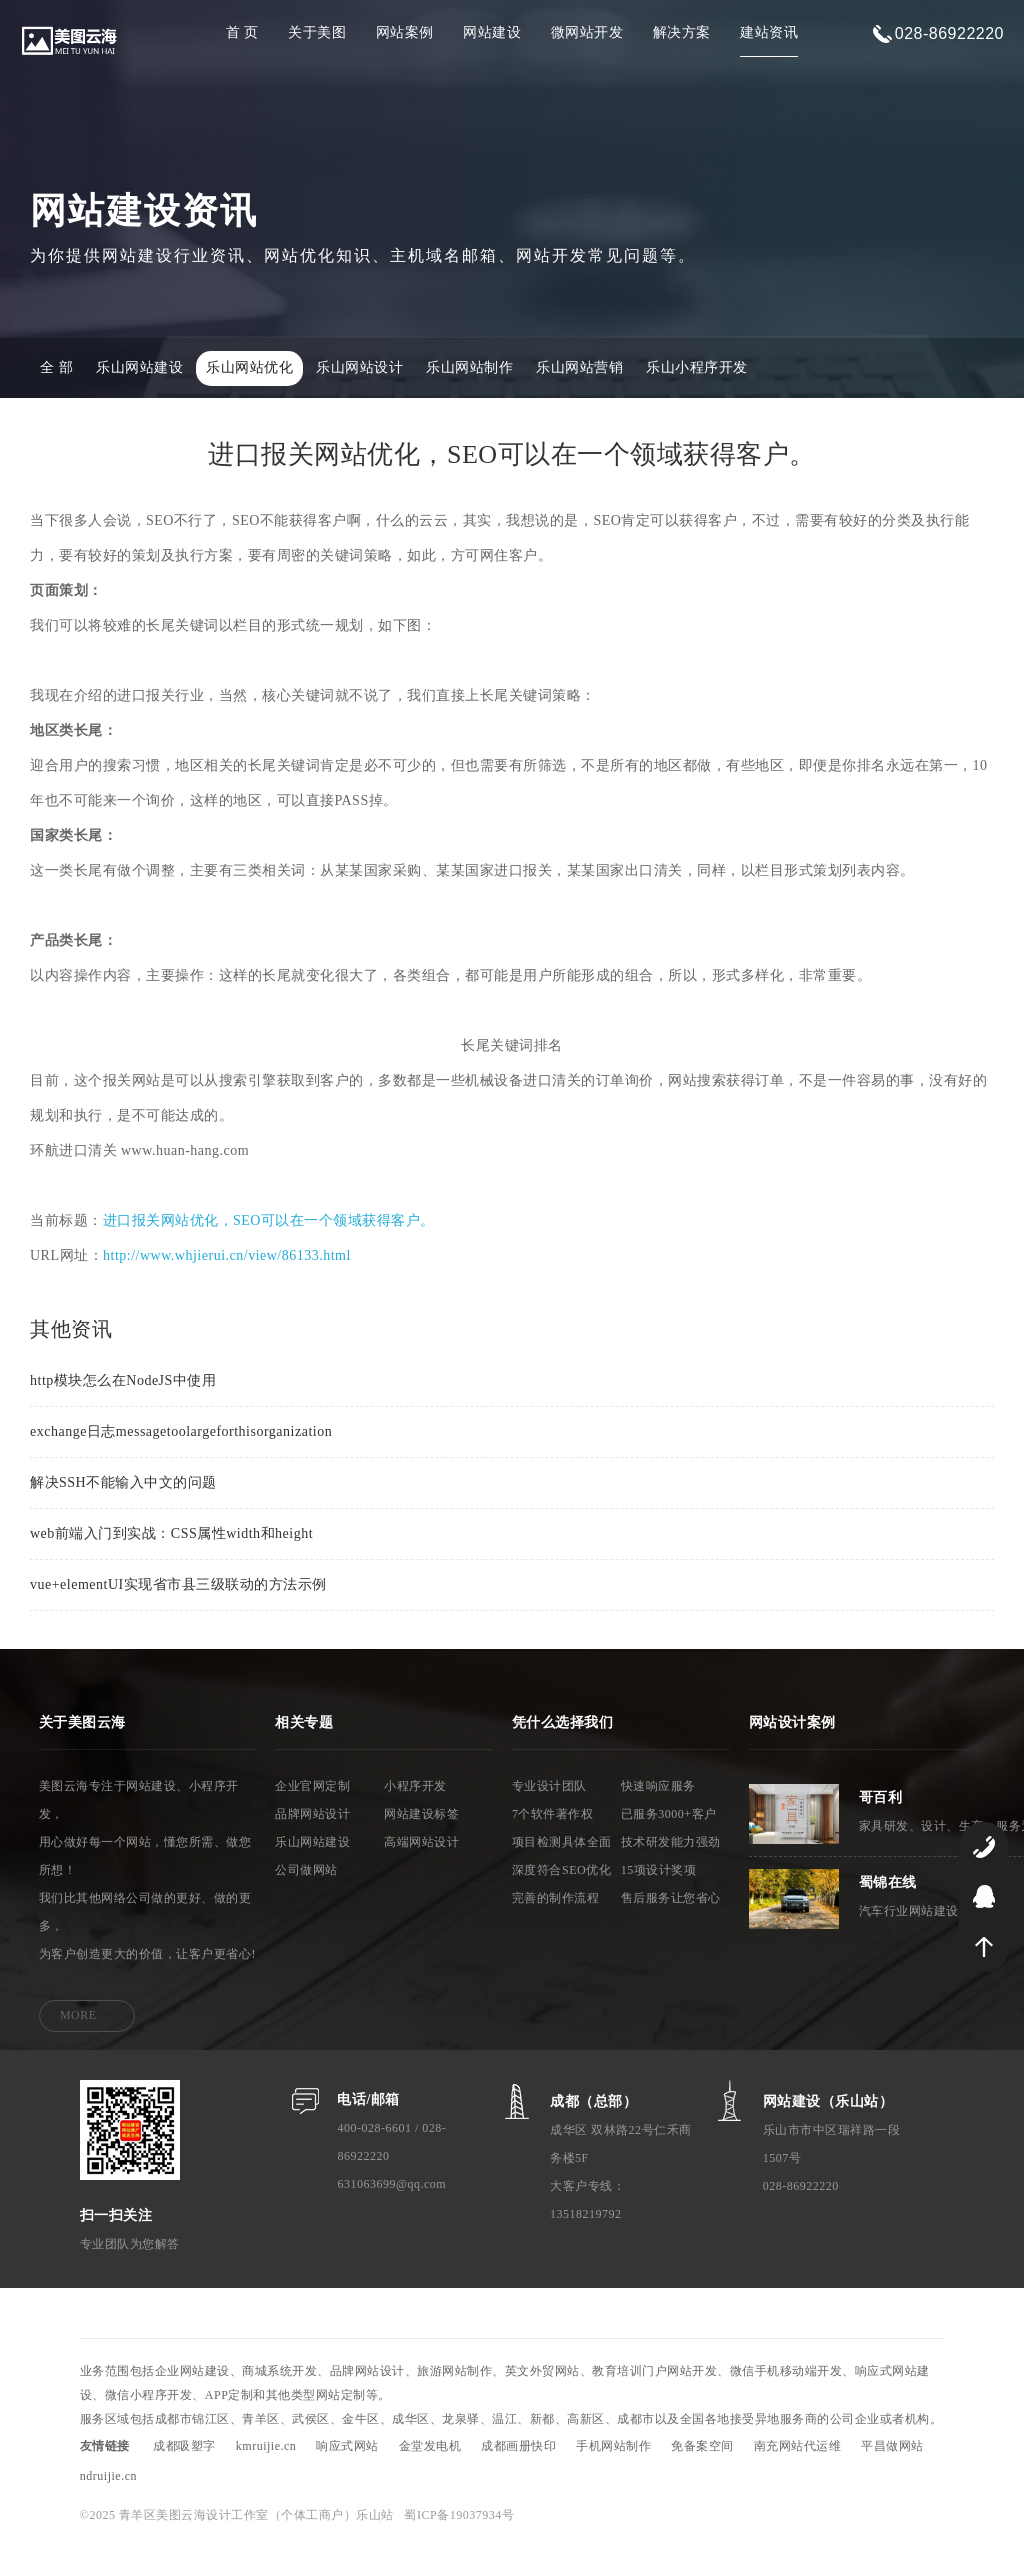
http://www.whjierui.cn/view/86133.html (227, 1257)
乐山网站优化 (249, 370)
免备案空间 (702, 2448)
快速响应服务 (658, 1788)
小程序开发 (415, 1788)
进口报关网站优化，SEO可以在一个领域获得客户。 (269, 1222)
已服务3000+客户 (669, 1816)
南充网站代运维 (798, 2448)
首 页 (242, 32)
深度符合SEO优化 (561, 1872)
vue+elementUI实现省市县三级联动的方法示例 (178, 1585)
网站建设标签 (421, 1816)
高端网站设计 (421, 1844)
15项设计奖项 (659, 1872)
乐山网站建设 (139, 370)
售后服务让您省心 (671, 1900)
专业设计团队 (549, 1788)
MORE (78, 2017)
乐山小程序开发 (697, 370)
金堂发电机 (430, 2448)
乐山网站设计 (359, 370)
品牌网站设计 (312, 1816)
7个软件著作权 (553, 1816)
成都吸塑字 (184, 2448)
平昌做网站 (892, 2448)
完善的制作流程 (556, 1900)
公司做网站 (306, 1872)
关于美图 (317, 32)
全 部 (56, 370)
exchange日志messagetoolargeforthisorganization (181, 1432)
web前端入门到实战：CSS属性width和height (171, 1534)
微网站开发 (587, 32)
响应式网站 (347, 2448)
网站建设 (492, 32)
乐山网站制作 (469, 370)
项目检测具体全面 (562, 1844)
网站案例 (405, 32)
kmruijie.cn (266, 2448)
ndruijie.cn (108, 2478)
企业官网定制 (312, 1788)
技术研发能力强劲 (671, 1844)
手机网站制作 (613, 2448)
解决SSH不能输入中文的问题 (123, 1483)
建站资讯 (769, 32)
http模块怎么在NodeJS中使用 (123, 1381)
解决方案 (682, 32)
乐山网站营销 (579, 370)
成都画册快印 (518, 2448)
